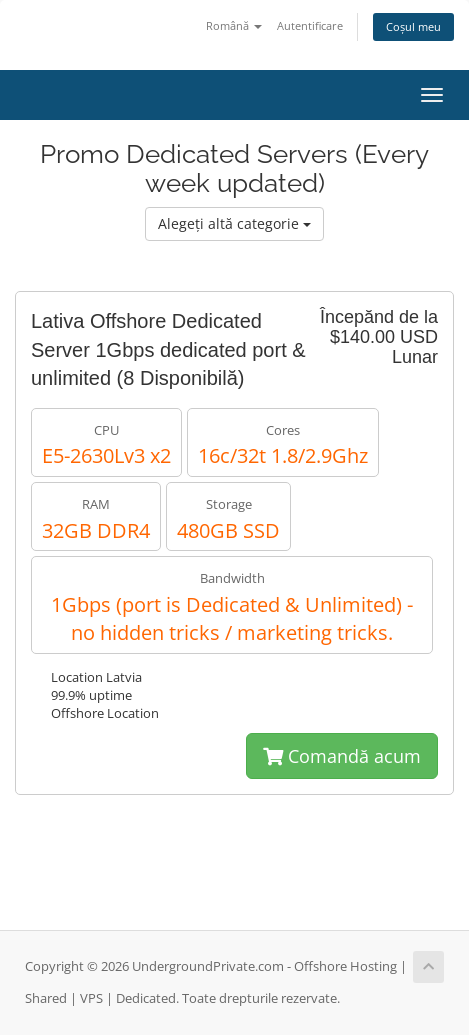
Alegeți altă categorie (234, 223)
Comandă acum (342, 756)
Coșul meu (413, 26)
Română (234, 25)
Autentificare (310, 25)
